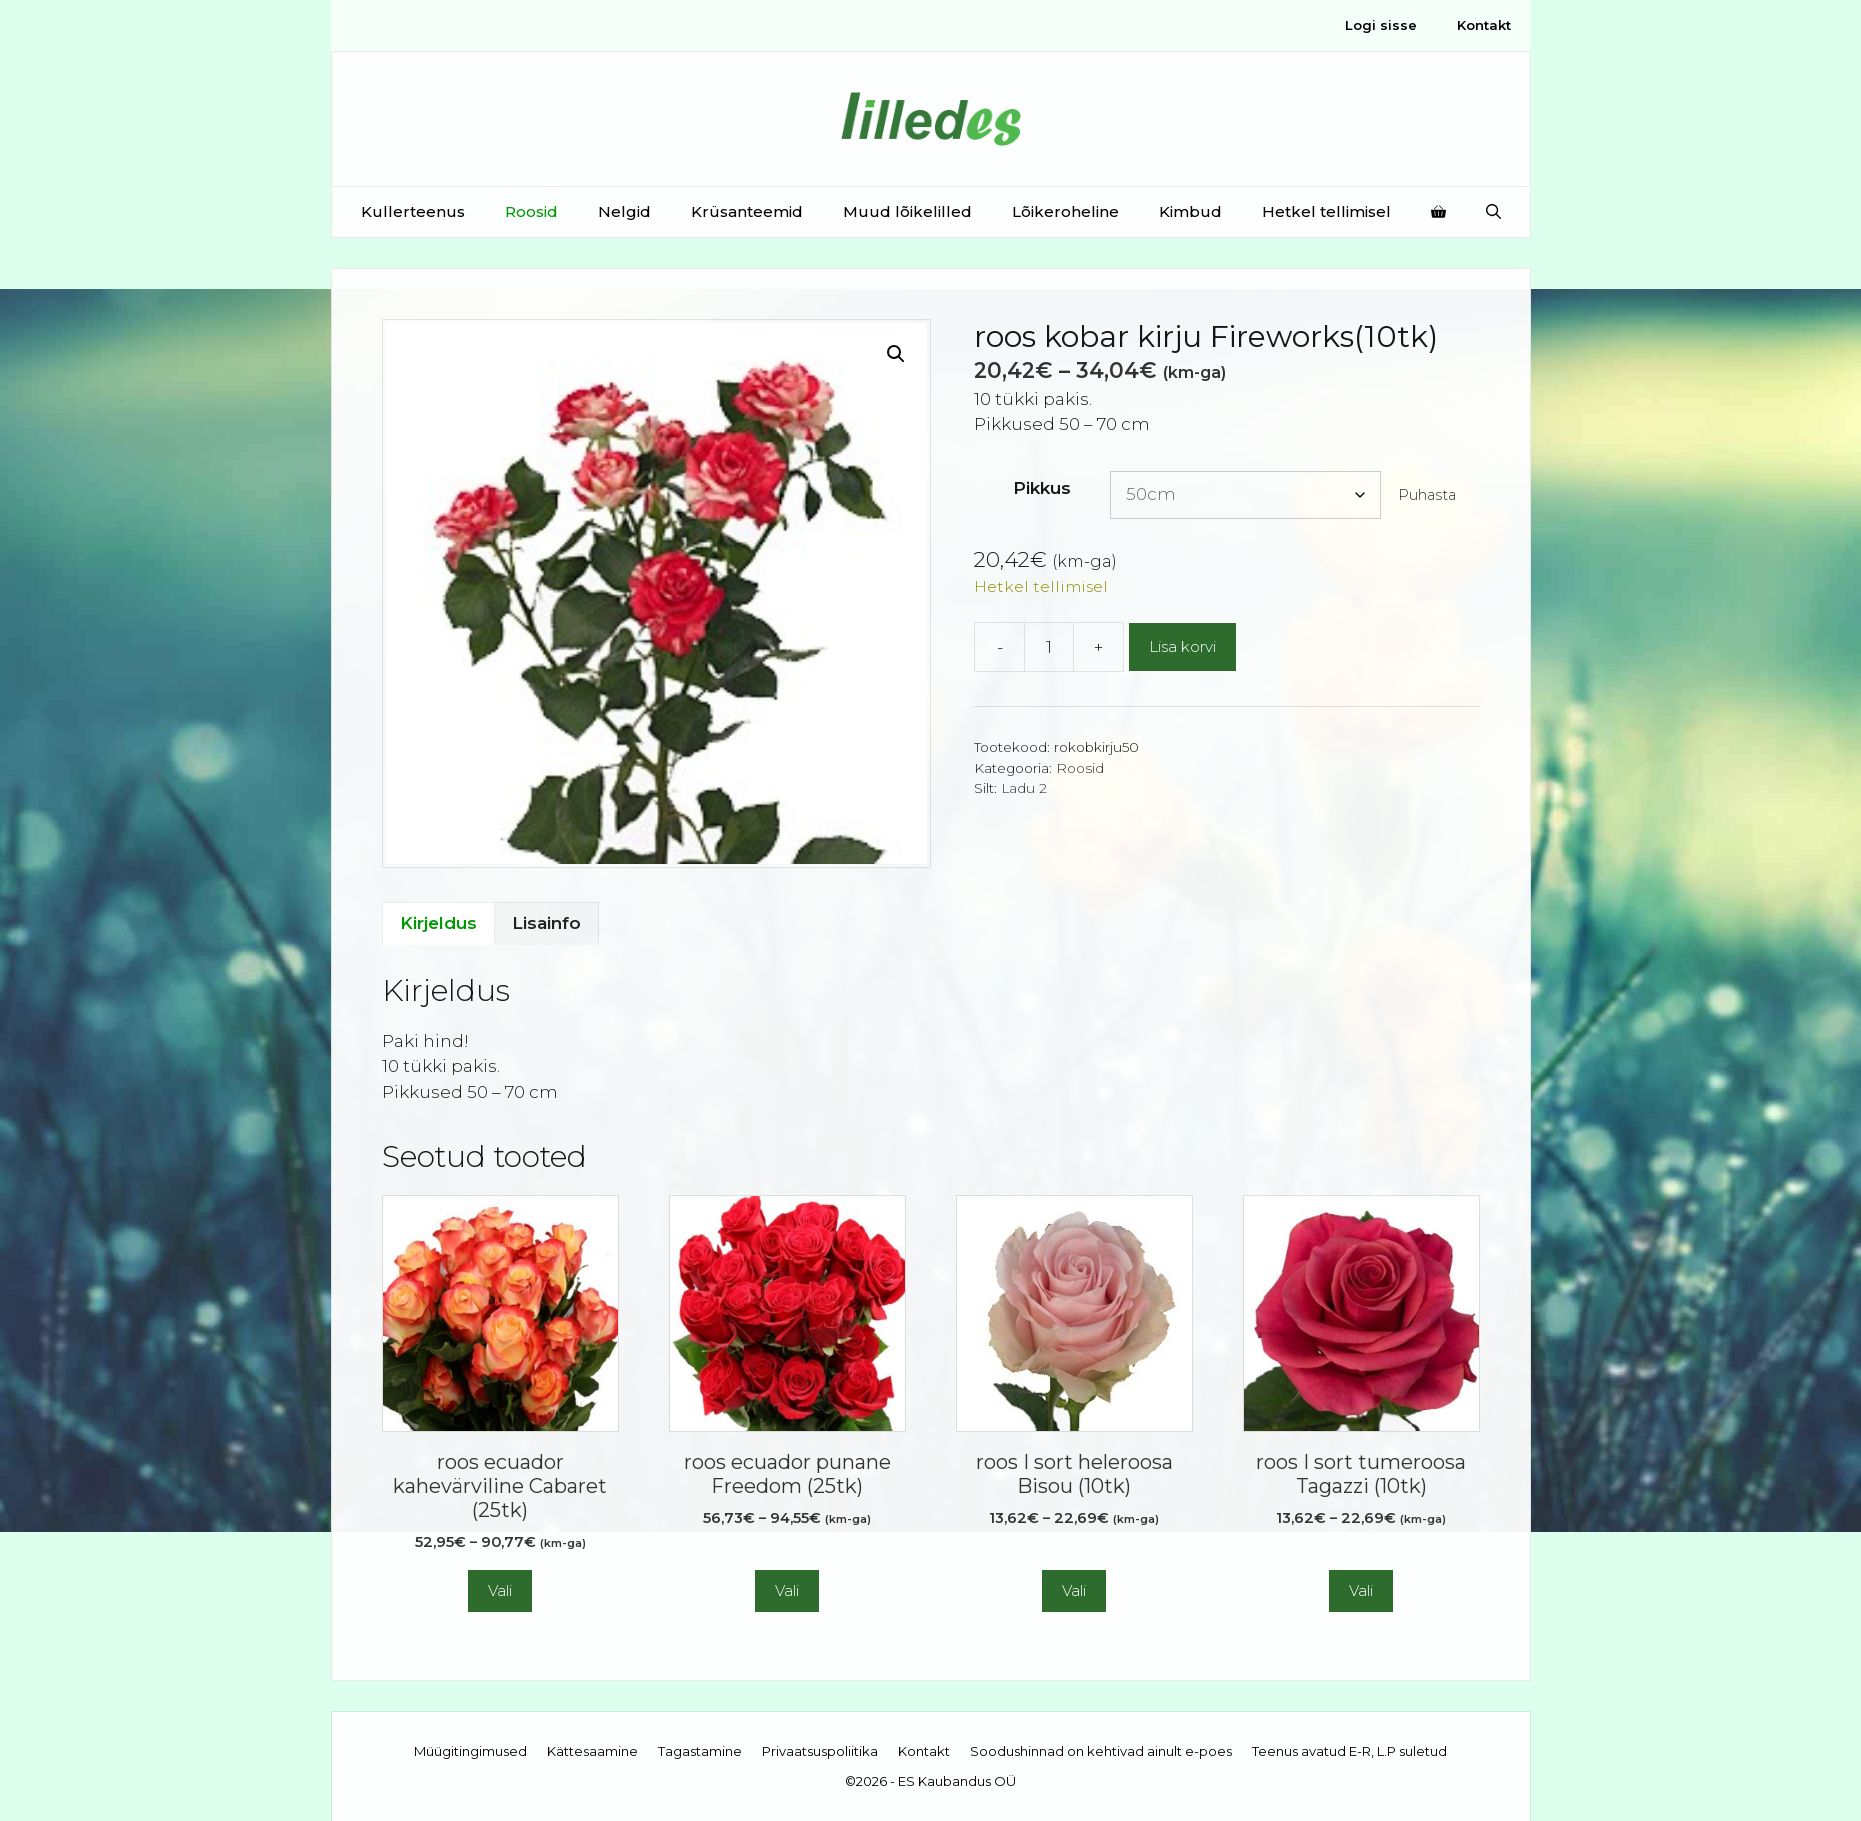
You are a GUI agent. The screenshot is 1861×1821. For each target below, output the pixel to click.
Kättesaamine (592, 1751)
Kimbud (1190, 211)
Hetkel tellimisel (1326, 211)
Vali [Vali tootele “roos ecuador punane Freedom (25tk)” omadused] (787, 1590)
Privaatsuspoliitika (820, 1751)
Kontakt (1484, 25)
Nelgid (624, 211)
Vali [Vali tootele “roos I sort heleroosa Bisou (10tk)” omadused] (1074, 1590)
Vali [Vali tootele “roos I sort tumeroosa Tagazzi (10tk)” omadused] (1361, 1590)
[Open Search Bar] (1493, 212)
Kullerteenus (413, 211)
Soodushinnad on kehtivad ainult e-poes (1101, 1751)
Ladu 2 (1024, 788)
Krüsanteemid (747, 211)
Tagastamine (700, 1751)
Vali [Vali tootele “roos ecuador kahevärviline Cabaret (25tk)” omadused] (500, 1590)
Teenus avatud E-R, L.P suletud (1349, 1751)
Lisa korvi (1182, 646)
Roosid (531, 211)
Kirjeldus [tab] (438, 923)
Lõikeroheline (1065, 211)
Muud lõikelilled (907, 211)
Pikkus (1042, 488)
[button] (896, 354)
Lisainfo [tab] (546, 923)
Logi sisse (1381, 25)
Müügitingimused (470, 1751)
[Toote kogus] (1049, 647)
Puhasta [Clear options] (1427, 495)
